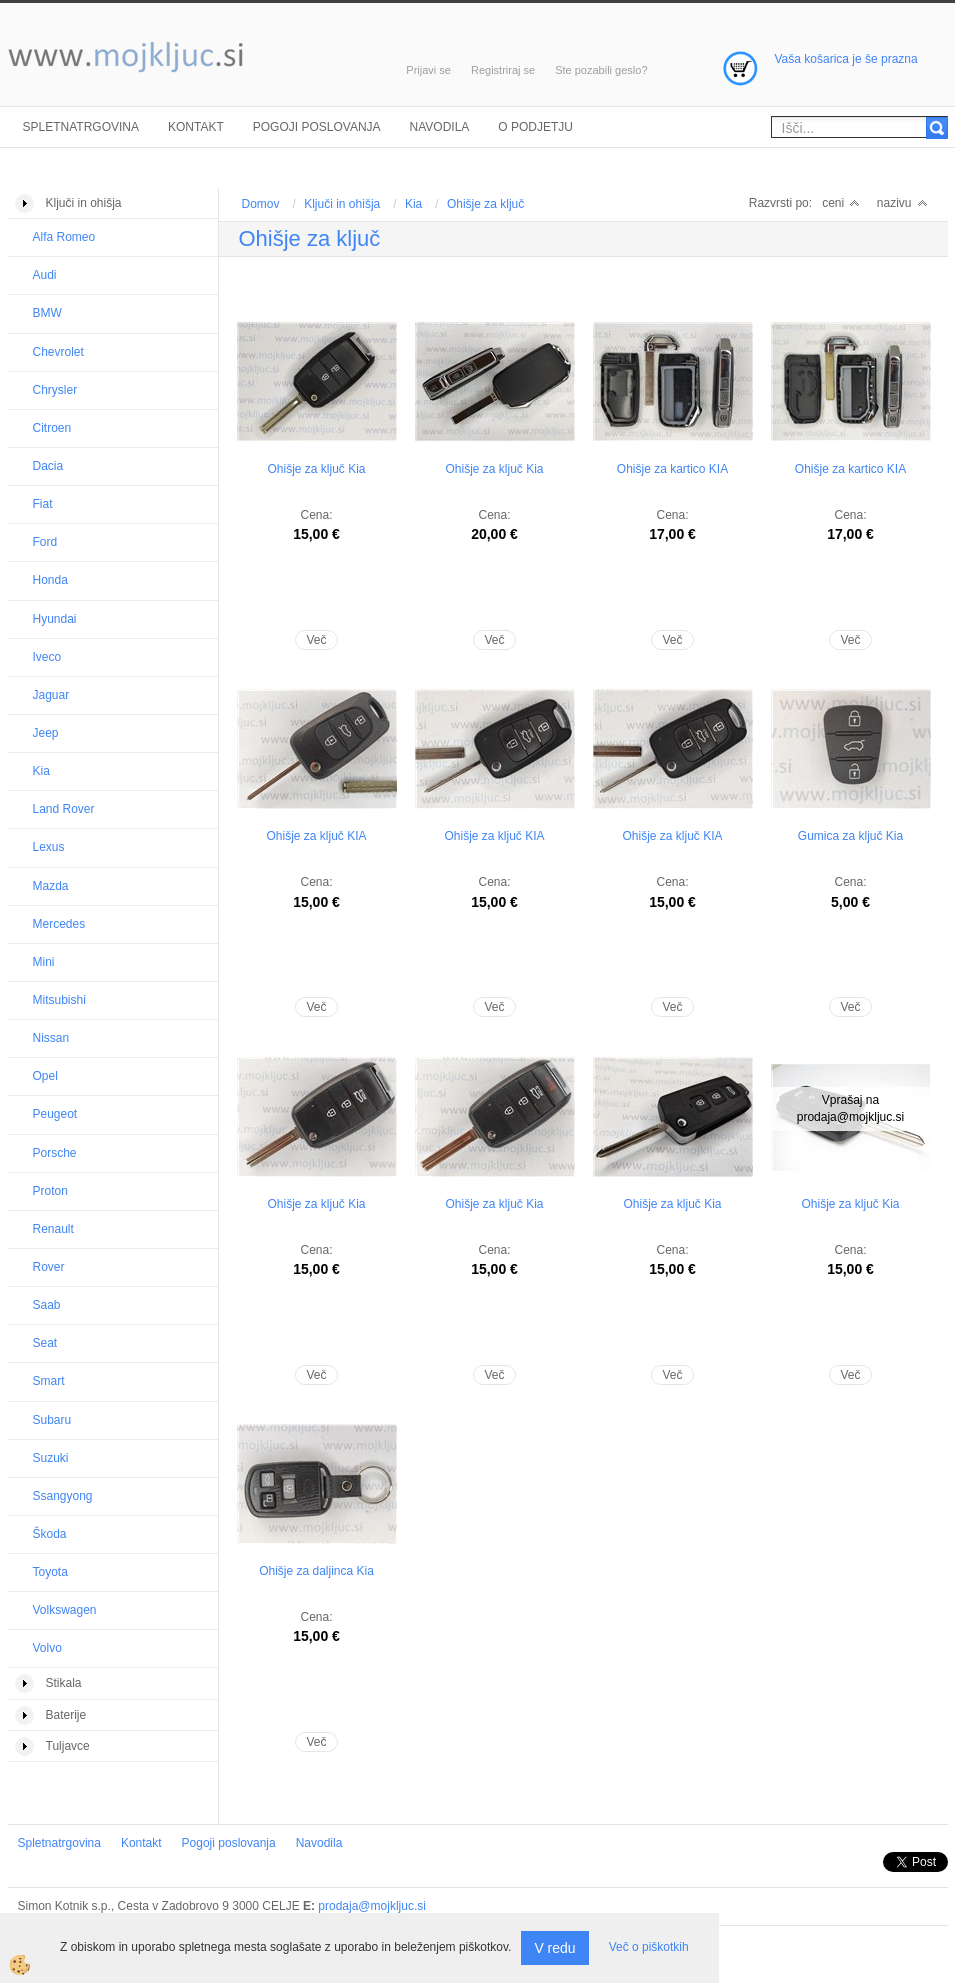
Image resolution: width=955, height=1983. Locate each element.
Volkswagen (65, 1610)
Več (316, 640)
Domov (261, 204)
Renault (53, 1229)
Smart (49, 1381)
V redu (554, 1948)
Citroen (52, 428)
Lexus (49, 847)
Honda (50, 580)
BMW (47, 313)
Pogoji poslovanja (317, 127)
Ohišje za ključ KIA (316, 836)
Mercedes (59, 924)
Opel (45, 1076)
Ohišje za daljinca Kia (316, 1571)
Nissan (51, 1038)
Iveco (47, 657)
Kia (41, 771)
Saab (47, 1305)
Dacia (48, 466)
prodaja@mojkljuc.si (372, 1906)
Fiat (43, 504)
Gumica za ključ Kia (850, 836)
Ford (45, 542)
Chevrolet (58, 352)
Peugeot (55, 1114)
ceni (841, 203)
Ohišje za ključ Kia (316, 469)
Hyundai (55, 619)
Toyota (50, 1572)
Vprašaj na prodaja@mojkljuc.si (851, 1108)
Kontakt (196, 127)
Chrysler (55, 390)
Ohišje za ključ (485, 204)
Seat (45, 1343)
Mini (44, 962)
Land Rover (64, 809)
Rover (49, 1267)
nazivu (902, 203)
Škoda (50, 1534)
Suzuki (51, 1458)
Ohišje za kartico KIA (672, 469)
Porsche (55, 1153)
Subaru (52, 1420)
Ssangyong (63, 1496)
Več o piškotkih (649, 1947)
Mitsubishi (59, 1000)
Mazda (51, 886)
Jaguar (51, 695)
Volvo (47, 1648)
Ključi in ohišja (342, 204)
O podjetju (535, 127)
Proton (50, 1191)
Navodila (440, 127)
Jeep (46, 733)
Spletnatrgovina (81, 127)
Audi (45, 275)
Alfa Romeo (64, 237)
